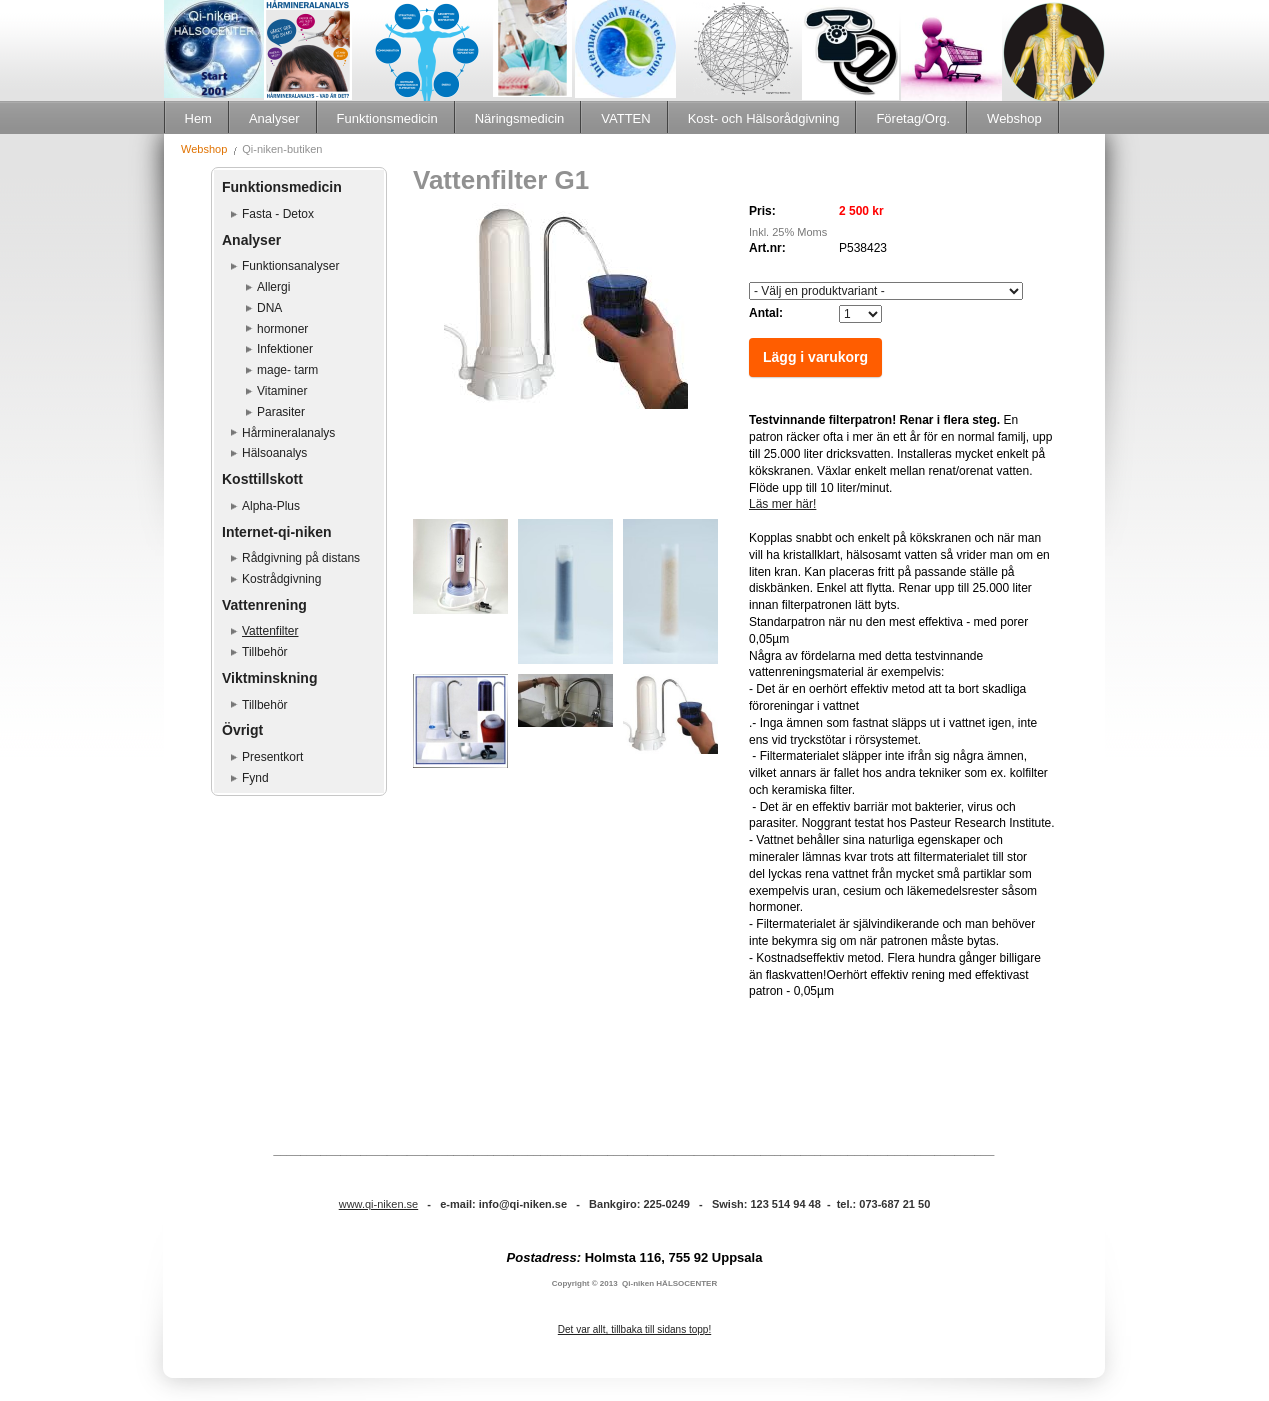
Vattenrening (264, 605)
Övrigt (242, 730)
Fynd (255, 778)
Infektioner (285, 349)
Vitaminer (282, 391)
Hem (198, 118)
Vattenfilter (270, 631)
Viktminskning (269, 678)
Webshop (1014, 118)
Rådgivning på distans (301, 558)
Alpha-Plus (271, 506)
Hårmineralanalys (288, 433)
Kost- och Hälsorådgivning (764, 118)
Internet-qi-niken (277, 532)
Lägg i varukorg (815, 357)
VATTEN (625, 118)
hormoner (282, 329)
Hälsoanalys (274, 453)
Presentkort (272, 757)
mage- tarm (287, 370)
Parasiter (281, 412)
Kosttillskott (262, 479)
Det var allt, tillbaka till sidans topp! (634, 1329)
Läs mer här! (782, 504)
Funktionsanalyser (290, 266)
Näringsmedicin (520, 118)
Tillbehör (265, 652)
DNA (269, 308)
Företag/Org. (913, 118)
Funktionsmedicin (387, 118)
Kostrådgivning (281, 579)
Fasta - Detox (278, 214)
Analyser (274, 118)
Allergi (273, 287)
